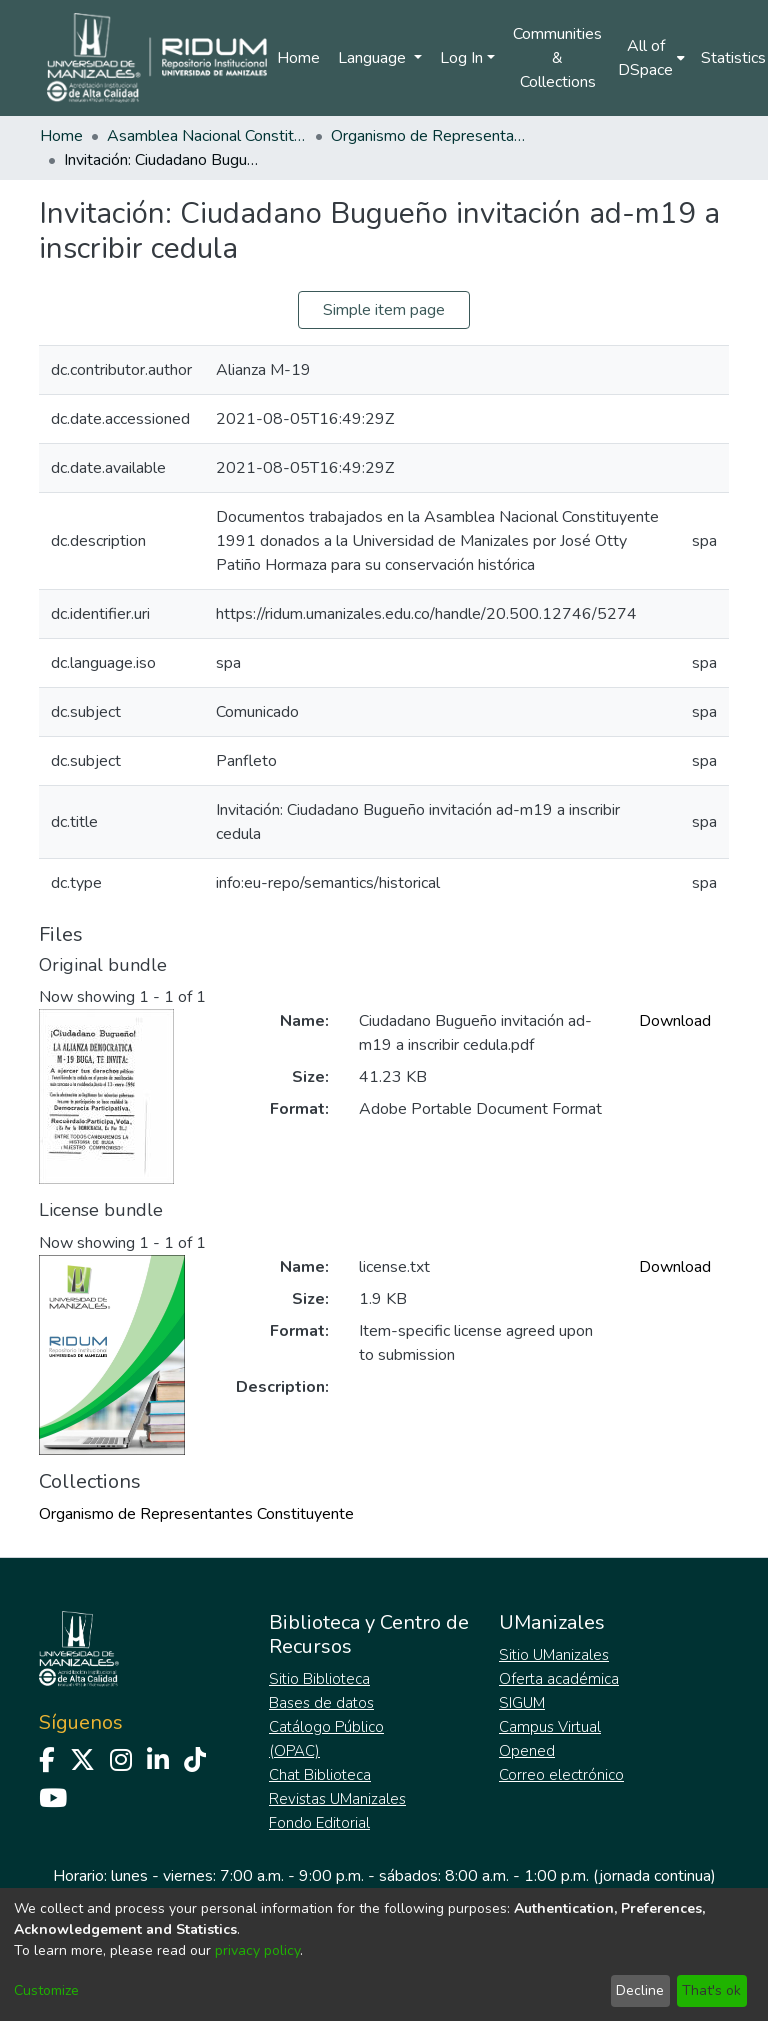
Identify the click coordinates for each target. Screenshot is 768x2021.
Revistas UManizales (337, 1799)
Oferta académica (559, 1679)
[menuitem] (651, 58)
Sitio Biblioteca (319, 1679)
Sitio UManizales (554, 1655)
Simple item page (384, 310)
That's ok (711, 1990)
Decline (640, 1990)
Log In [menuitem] (461, 58)
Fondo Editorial (319, 1823)
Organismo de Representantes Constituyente (431, 136)
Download (675, 1021)
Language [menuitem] (374, 58)
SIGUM (522, 1703)
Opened (527, 1751)
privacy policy (257, 1950)
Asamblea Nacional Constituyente (207, 136)
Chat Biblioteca (320, 1775)
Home (298, 58)
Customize (46, 1990)
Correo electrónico (561, 1775)
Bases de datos (321, 1703)
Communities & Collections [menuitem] (557, 58)
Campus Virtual (550, 1727)
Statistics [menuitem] (733, 58)
